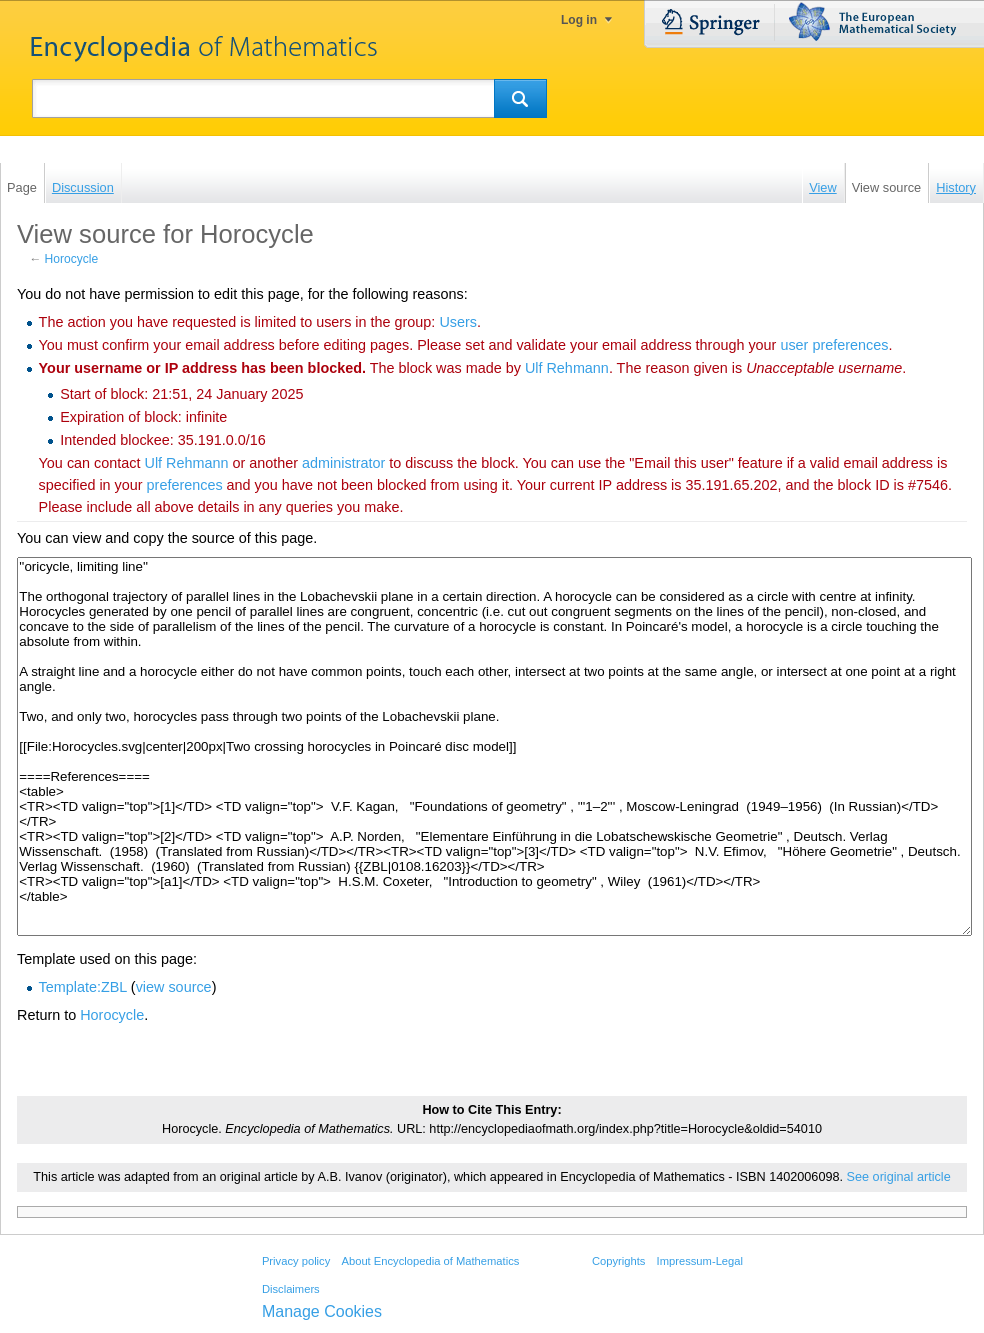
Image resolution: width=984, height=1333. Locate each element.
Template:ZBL (83, 987)
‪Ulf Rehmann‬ (567, 368)
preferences (185, 485)
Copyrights (618, 1261)
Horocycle (72, 259)
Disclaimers (291, 1289)
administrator (343, 463)
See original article (899, 1177)
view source (174, 987)
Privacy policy (296, 1261)
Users (458, 322)
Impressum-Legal (700, 1261)
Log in (579, 20)
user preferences (834, 345)
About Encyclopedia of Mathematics (430, 1261)
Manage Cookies (322, 1311)
